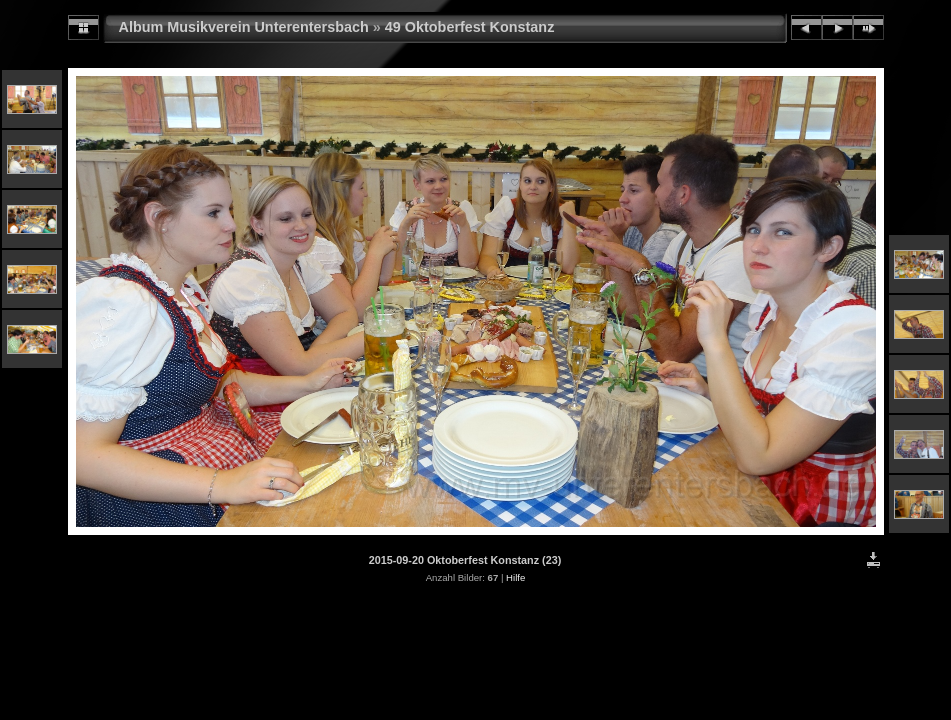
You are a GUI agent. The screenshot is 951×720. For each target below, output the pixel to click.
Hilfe (515, 577)
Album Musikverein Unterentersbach (244, 27)
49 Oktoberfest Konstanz (470, 27)
